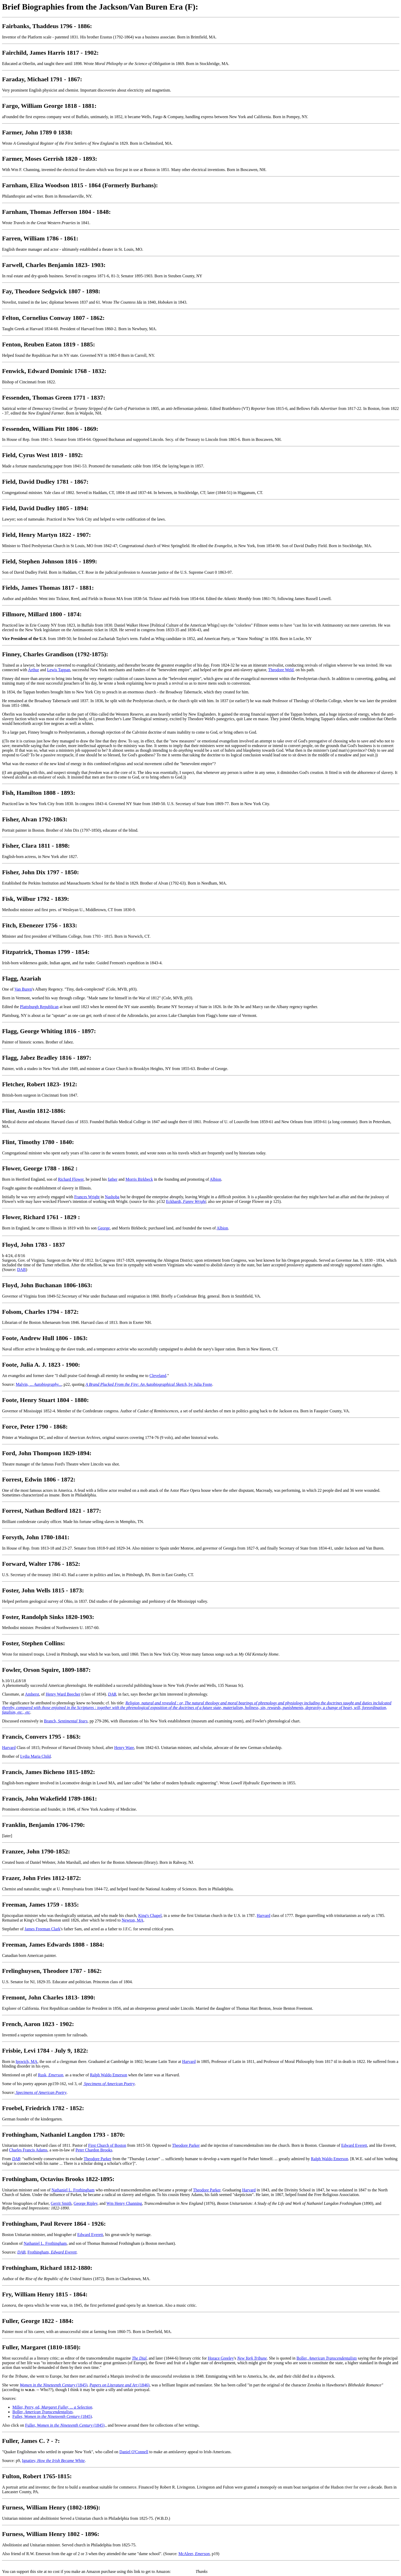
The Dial (139, 2358)
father (112, 1179)
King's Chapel (149, 1915)
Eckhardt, (186, 1201)
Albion (215, 1179)
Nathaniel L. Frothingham (73, 2190)
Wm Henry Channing (124, 2203)
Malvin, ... (38, 1384)
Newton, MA (132, 1920)
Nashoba (112, 1197)
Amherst (32, 1694)
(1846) (119, 2385)
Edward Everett (354, 2145)
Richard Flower (70, 1179)
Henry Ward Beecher (63, 1694)
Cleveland (158, 1375)
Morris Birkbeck (139, 1179)
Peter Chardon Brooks (93, 2150)
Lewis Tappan (58, 670)
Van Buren (23, 989)
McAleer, (194, 2553)
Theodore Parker (186, 2145)
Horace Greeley (221, 2358)
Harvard (8, 1747)
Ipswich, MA (26, 2061)
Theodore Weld (280, 670)
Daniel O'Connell (133, 2452)
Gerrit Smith (61, 2203)
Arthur (33, 670)
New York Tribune (252, 2358)
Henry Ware (124, 1747)
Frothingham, (51, 2252)
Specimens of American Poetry (109, 2083)
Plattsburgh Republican (39, 1007)
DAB (21, 1269)
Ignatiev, (53, 2460)
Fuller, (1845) (52, 2416)
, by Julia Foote (148, 1384)
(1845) (53, 2385)
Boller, (326, 2358)
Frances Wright (86, 1197)
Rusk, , (51, 2075)
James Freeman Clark (42, 1929)
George (104, 1228)
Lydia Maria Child (35, 1756)
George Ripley (85, 2203)
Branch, (66, 1721)
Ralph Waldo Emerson (108, 2075)
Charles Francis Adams (28, 2150)
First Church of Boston (107, 2145)
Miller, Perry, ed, (52, 2407)
